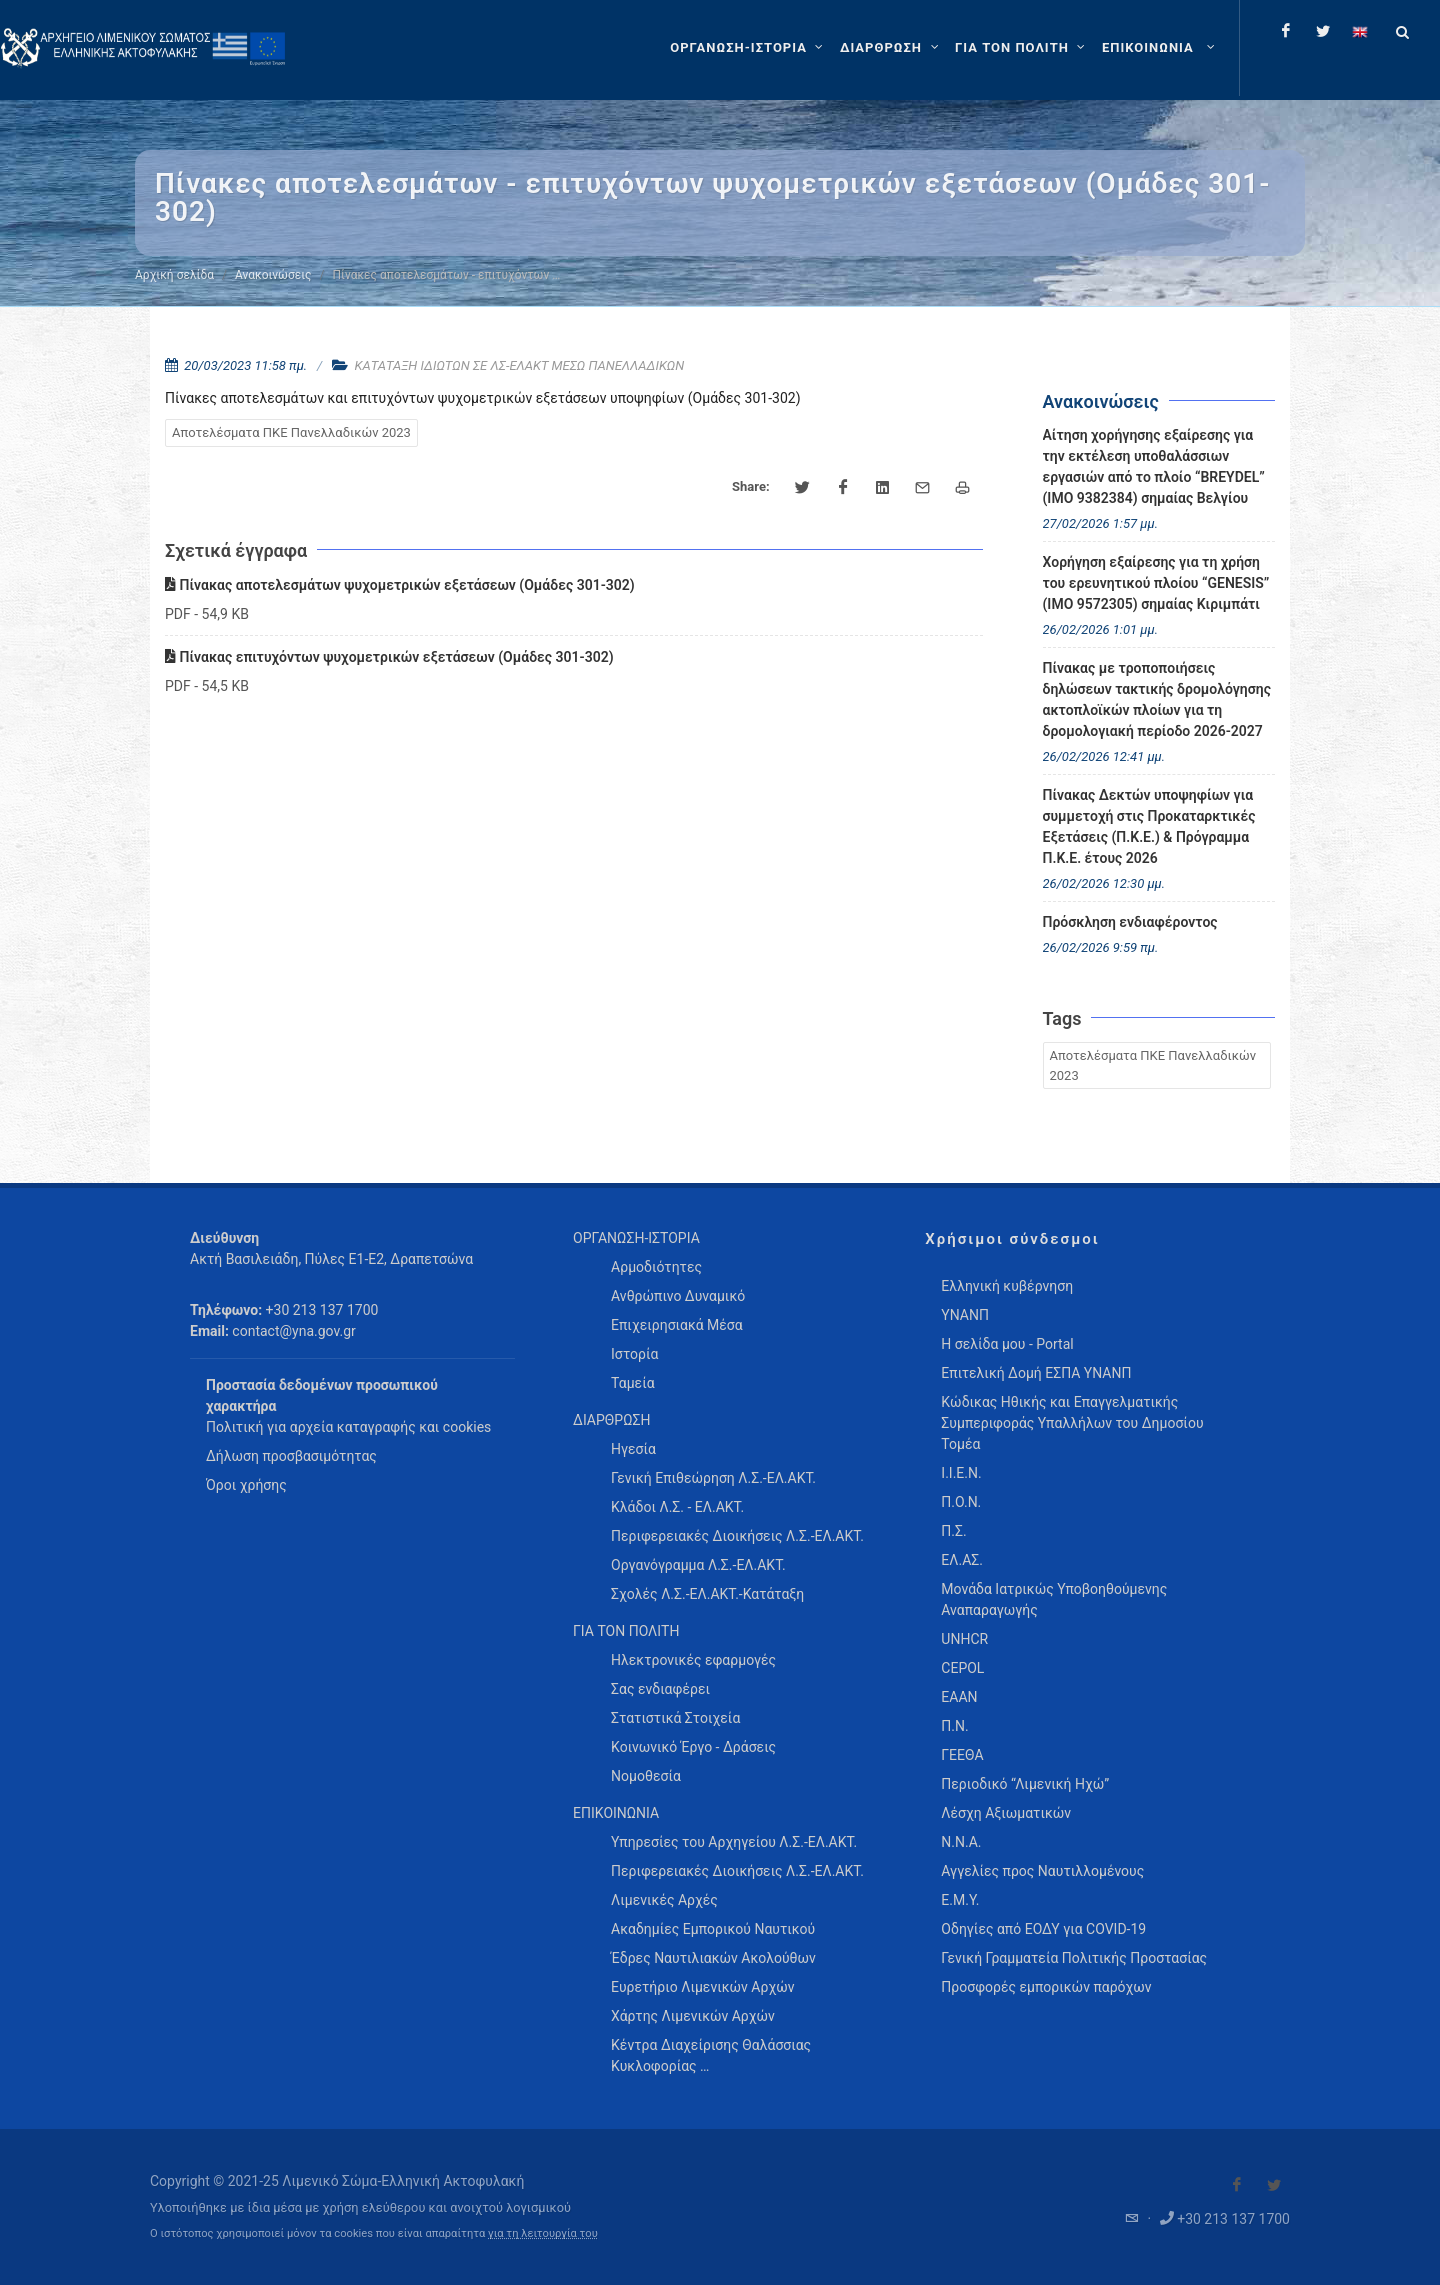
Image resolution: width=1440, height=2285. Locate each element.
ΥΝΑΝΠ (965, 1315)
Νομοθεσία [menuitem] (646, 1776)
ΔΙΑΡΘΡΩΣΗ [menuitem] (611, 1420)
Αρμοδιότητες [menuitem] (656, 1267)
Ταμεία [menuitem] (633, 1383)
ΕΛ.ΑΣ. (962, 1560)
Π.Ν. (954, 1726)
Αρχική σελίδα (174, 275)
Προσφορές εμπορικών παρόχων (1046, 1987)
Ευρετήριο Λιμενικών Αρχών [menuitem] (702, 1987)
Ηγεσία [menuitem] (633, 1449)
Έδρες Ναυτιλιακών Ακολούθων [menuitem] (713, 1958)
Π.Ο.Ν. (961, 1502)
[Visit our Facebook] (1237, 2185)
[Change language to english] (1360, 31)
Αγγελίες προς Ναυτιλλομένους (1042, 1871)
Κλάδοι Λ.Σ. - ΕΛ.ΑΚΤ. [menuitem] (677, 1507)
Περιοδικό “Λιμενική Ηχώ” (1025, 1784)
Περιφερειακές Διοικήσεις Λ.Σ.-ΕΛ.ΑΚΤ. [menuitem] (737, 1536)
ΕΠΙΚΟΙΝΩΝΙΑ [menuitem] (616, 1813)
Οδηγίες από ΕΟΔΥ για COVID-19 (1043, 1929)
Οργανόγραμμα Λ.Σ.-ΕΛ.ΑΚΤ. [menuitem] (698, 1565)
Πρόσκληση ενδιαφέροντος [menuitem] (1130, 922)
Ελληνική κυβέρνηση (1007, 1286)
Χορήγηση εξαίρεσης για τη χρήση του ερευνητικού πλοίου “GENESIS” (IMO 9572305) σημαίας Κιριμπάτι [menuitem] (1156, 583)
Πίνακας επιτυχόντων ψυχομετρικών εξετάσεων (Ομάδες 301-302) (389, 657)
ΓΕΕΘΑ (962, 1755)
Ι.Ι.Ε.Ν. (961, 1473)
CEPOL (962, 1668)
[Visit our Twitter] (1274, 2185)
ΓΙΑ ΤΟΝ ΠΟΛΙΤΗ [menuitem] (626, 1631)
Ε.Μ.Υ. (960, 1900)
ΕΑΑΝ (959, 1697)
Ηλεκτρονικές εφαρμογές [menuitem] (693, 1660)
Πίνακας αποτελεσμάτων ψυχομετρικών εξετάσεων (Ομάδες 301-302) (400, 585)
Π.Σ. (953, 1531)
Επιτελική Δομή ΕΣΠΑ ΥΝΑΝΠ (1036, 1373)
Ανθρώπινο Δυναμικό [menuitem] (678, 1296)
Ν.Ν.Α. (961, 1842)
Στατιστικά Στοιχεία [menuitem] (675, 1718)
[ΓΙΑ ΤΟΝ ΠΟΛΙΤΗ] (1022, 48)
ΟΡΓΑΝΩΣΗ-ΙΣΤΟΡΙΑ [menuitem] (636, 1238)
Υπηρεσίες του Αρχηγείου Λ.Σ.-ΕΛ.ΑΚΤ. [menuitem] (734, 1842)
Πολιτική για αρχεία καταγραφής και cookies (348, 1427)
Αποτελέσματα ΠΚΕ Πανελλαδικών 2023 (291, 432)
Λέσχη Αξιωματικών (1006, 1813)
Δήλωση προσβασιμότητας (291, 1456)
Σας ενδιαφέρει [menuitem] (660, 1689)
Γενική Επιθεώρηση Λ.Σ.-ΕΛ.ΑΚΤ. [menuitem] (713, 1478)
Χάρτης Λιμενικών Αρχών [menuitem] (693, 2016)
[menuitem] (1160, 48)
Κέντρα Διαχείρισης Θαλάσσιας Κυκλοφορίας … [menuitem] (711, 2055)
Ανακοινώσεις (273, 275)
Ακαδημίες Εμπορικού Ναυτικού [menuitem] (713, 1929)
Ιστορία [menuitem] (634, 1354)
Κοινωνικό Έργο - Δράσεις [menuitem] (693, 1747)
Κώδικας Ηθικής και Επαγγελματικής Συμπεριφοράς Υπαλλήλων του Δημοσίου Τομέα (1072, 1423)
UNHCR (964, 1639)
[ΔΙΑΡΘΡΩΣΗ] (891, 48)
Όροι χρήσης (246, 1485)
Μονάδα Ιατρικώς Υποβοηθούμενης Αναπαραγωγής (1054, 1599)
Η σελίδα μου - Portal (1007, 1344)
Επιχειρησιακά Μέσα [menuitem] (677, 1325)
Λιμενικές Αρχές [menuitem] (664, 1900)
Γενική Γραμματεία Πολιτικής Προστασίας (1074, 1958)
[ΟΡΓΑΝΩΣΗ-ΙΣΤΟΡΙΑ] (749, 48)
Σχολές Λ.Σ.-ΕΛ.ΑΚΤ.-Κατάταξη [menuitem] (707, 1594)
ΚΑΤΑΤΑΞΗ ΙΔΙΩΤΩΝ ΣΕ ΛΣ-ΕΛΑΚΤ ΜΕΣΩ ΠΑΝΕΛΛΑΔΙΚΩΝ (520, 365)
